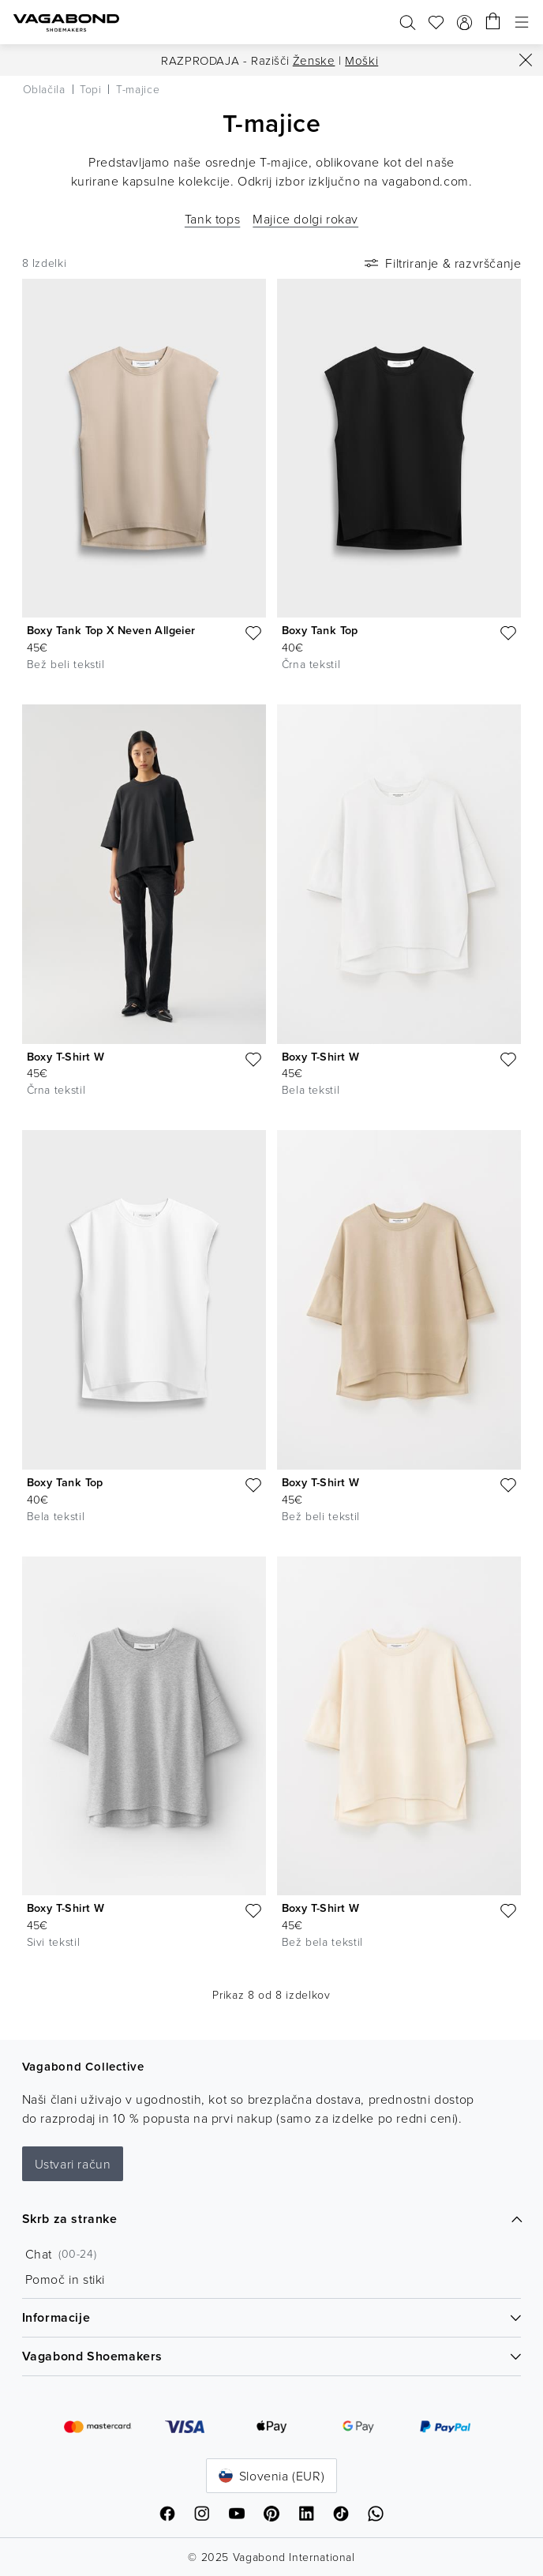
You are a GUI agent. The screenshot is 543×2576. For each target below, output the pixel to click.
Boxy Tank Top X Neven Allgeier (111, 630)
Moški (361, 60)
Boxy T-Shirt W (66, 1057)
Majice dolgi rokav (305, 218)
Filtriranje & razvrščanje (441, 262)
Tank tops (212, 218)
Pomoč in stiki (65, 2279)
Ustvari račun (73, 2163)
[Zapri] (525, 60)
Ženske (314, 60)
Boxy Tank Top (320, 630)
